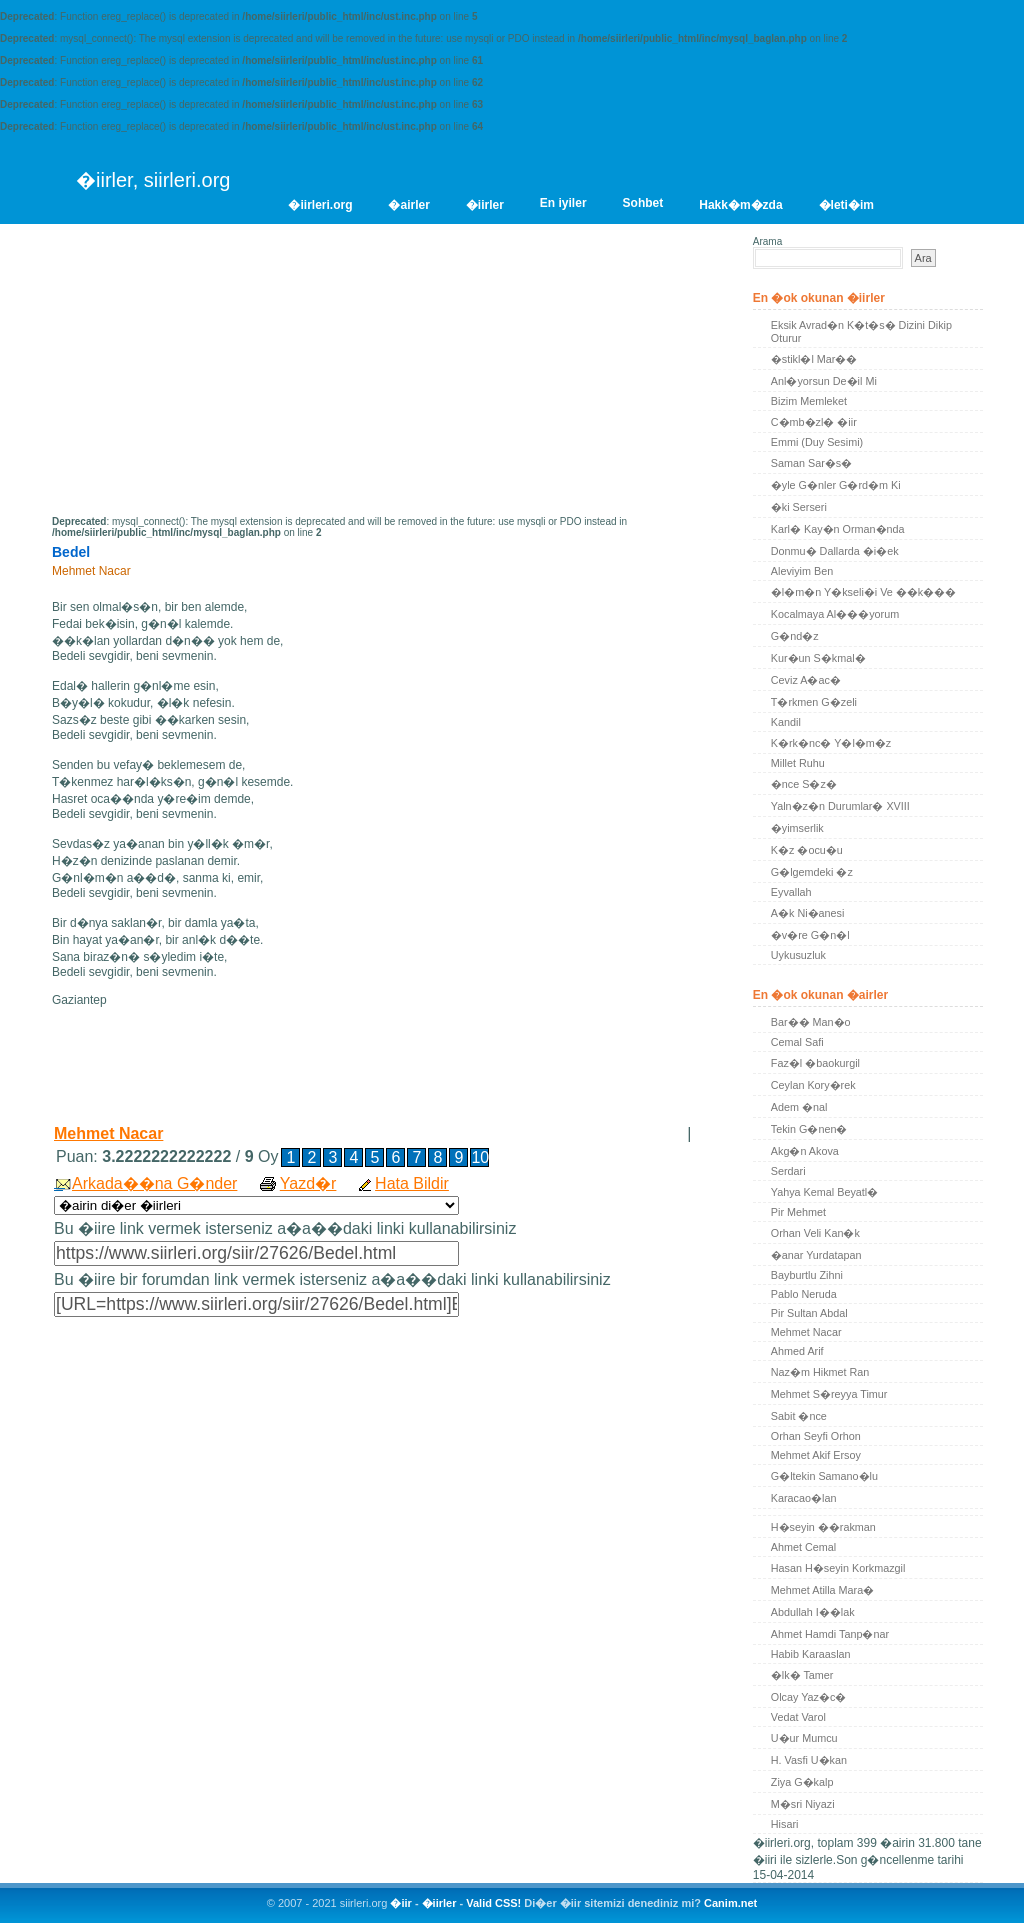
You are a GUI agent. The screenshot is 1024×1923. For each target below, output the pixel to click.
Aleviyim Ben (802, 571)
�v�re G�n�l (810, 935)
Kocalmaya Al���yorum (835, 614)
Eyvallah (791, 892)
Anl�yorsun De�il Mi (824, 381)
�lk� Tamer (802, 1675)
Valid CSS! (493, 1903)
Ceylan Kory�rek (813, 1085)
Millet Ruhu (798, 763)
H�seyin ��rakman (823, 1527)
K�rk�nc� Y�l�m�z (831, 743)
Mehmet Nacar (108, 1133)
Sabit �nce (799, 1416)
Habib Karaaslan (811, 1654)
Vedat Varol (798, 1717)
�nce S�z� (804, 784)
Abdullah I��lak (813, 1612)
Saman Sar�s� (811, 463)
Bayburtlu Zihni (807, 1275)
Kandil (786, 722)
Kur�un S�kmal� (818, 658)
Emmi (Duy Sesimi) (817, 442)
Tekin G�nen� (809, 1129)
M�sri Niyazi (803, 1804)
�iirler (485, 205)
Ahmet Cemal (803, 1547)
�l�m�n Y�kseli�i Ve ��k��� (863, 592)
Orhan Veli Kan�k (815, 1233)
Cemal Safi (797, 1042)
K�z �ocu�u (807, 850)
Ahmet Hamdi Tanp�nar (830, 1634)
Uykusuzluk (798, 955)
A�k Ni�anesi (808, 913)
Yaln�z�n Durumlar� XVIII (840, 806)
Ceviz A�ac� (806, 680)
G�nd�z (795, 636)
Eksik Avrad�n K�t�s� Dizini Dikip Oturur (861, 331)
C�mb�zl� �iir (814, 422)
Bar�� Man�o (811, 1022)
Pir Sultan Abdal (809, 1313)
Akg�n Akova (805, 1151)
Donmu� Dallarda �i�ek (835, 551)
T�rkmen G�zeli (814, 702)
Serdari (788, 1171)
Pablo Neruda (804, 1294)
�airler (408, 205)
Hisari (785, 1824)
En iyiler (563, 203)
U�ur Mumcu (804, 1738)
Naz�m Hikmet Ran (820, 1372)
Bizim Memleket (809, 401)
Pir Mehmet (798, 1212)
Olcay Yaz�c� (809, 1697)
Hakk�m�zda (740, 205)
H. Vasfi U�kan (809, 1760)
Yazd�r (308, 1183)
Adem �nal (799, 1107)
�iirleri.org (320, 205)
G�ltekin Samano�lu (824, 1476)
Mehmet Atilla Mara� (822, 1590)
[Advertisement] (220, 376)
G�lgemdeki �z (812, 872)
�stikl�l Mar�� (814, 359)
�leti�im (846, 205)
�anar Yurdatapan (816, 1255)
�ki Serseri (799, 507)
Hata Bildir (412, 1183)
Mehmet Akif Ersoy (816, 1455)
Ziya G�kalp (802, 1782)
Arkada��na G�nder (154, 1183)
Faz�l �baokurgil (815, 1063)
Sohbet (643, 203)
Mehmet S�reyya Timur (829, 1394)
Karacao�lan (804, 1498)
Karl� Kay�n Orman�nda (838, 529)
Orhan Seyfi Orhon (816, 1436)
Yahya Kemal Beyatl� (824, 1192)
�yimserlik (797, 828)
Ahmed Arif (797, 1351)
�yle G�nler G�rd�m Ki (836, 485)
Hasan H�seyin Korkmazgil (838, 1568)
